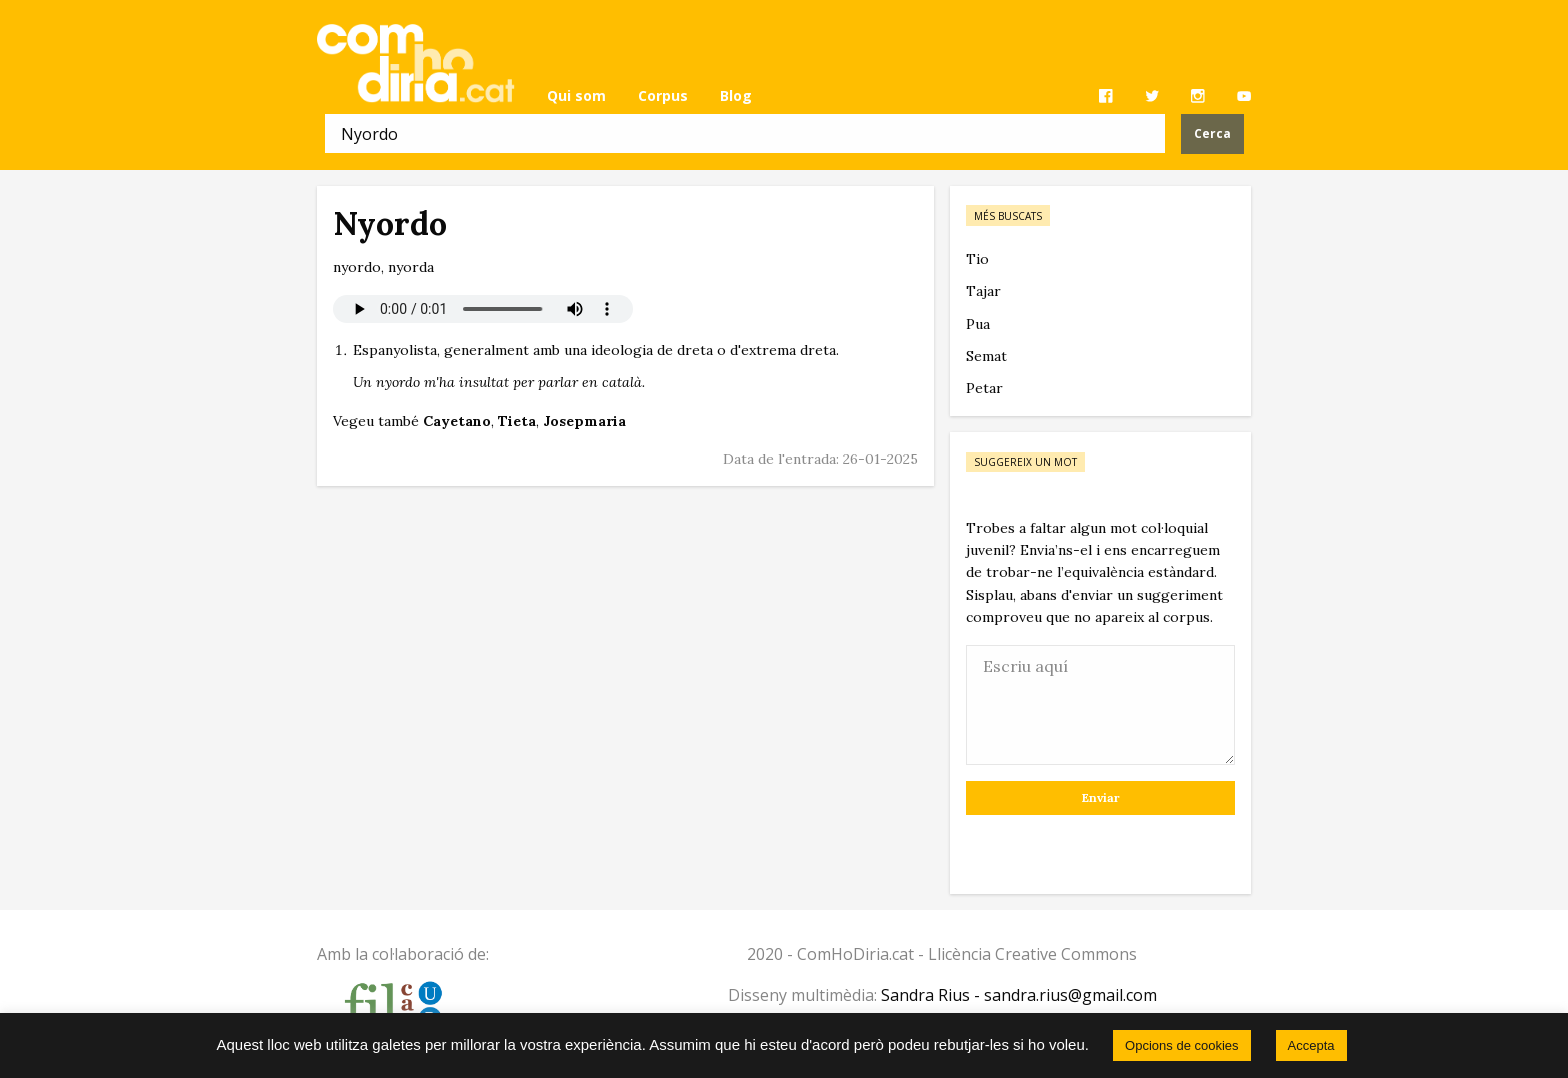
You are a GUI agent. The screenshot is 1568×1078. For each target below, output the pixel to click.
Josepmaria (584, 421)
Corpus (663, 95)
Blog (736, 95)
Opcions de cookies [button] (1181, 1045)
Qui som (576, 95)
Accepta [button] (1311, 1045)
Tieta (517, 421)
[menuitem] (576, 96)
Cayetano (457, 421)
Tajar (983, 291)
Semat (986, 356)
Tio (977, 259)
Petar (984, 388)
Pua (978, 324)
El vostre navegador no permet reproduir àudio (483, 309)
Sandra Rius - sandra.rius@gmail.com (1019, 995)
